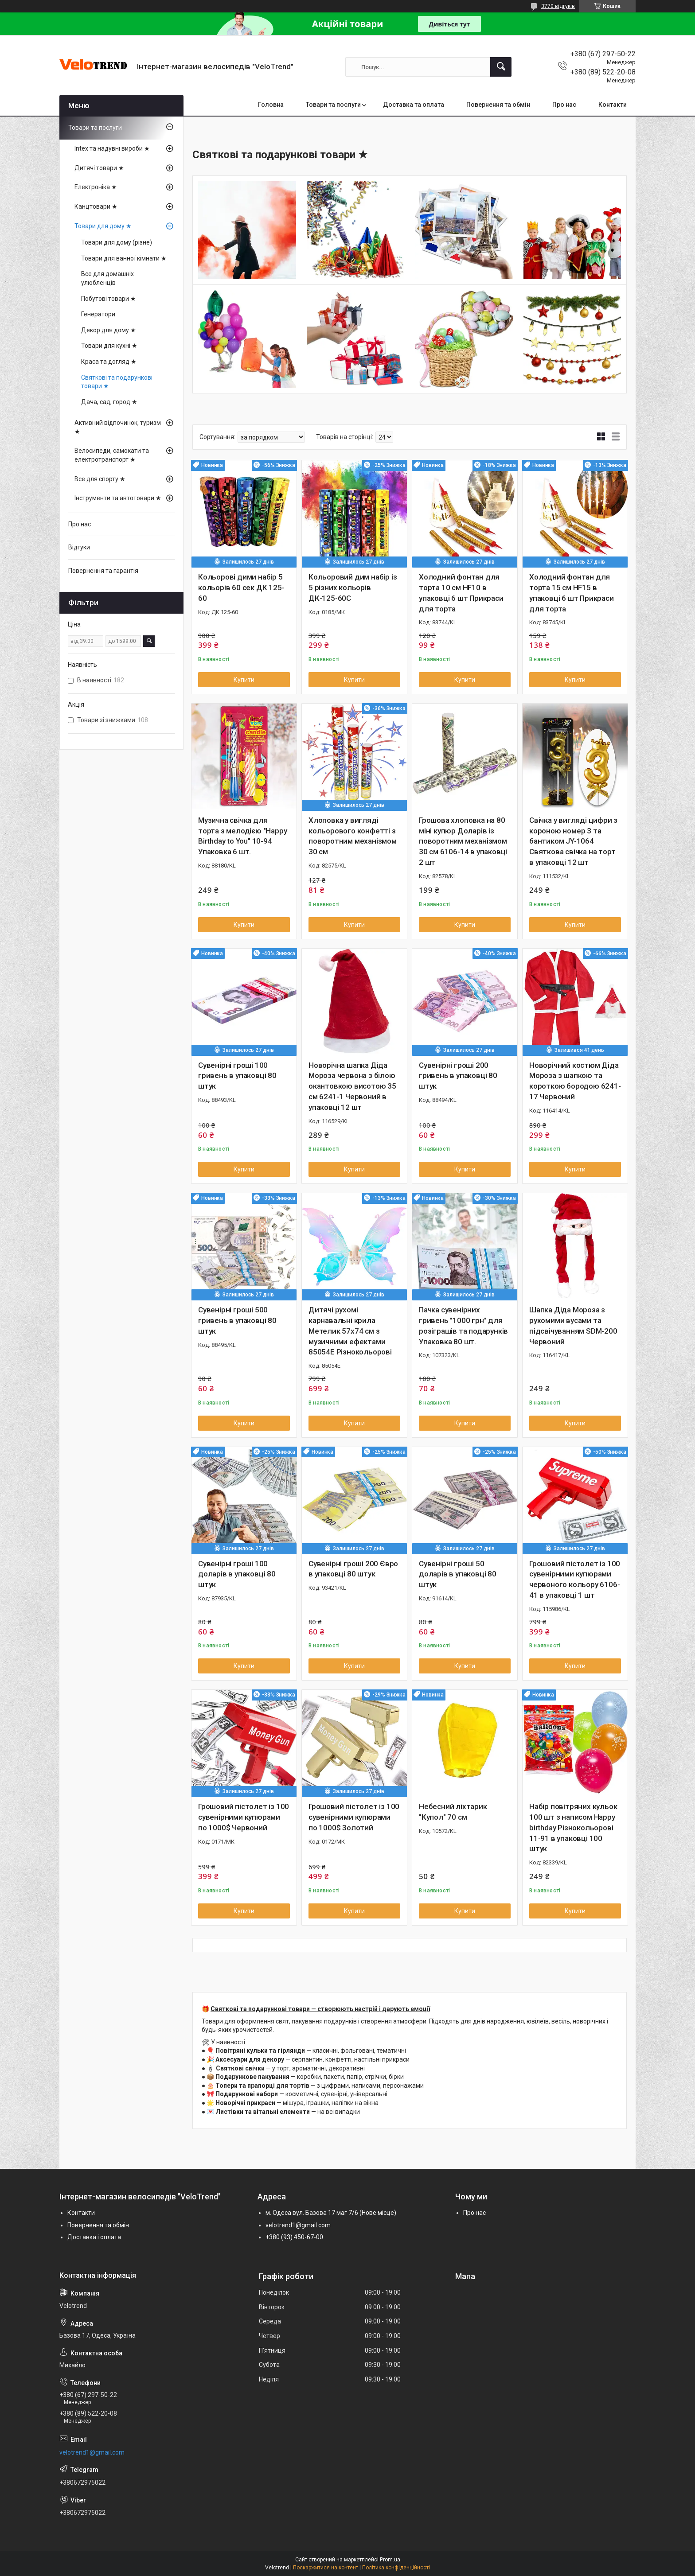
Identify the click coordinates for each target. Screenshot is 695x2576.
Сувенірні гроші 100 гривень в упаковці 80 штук (237, 1076)
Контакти (612, 104)
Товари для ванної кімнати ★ (124, 258)
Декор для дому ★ (108, 330)
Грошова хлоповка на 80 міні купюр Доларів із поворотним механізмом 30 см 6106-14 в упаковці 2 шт (463, 841)
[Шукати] (500, 67)
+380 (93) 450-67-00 (294, 2237)
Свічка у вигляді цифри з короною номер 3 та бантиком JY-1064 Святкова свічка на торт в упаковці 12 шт (573, 841)
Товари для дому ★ (103, 226)
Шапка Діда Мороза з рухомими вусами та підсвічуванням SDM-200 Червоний (573, 1325)
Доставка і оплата (94, 2237)
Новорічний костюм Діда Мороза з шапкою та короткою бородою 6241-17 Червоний (575, 1081)
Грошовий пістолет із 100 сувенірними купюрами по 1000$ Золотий (353, 1817)
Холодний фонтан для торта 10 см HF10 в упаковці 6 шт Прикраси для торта (461, 592)
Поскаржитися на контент (325, 2567)
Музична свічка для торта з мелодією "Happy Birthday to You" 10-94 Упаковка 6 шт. (242, 836)
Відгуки (79, 547)
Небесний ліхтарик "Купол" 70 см (453, 1811)
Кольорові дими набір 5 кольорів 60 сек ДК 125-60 (241, 587)
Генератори (98, 314)
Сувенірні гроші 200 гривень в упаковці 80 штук (458, 1076)
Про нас (564, 104)
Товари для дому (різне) (116, 242)
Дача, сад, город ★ (109, 401)
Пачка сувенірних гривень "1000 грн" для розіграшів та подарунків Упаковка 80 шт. (463, 1325)
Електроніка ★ (95, 187)
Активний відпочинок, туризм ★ (117, 427)
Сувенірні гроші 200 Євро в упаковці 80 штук (353, 1569)
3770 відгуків (558, 6)
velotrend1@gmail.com (298, 2225)
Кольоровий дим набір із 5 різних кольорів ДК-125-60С (352, 587)
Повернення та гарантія (103, 570)
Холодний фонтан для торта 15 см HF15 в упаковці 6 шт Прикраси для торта (571, 592)
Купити (244, 679)
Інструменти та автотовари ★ (117, 498)
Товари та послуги (333, 104)
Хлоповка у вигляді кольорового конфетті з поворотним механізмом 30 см (352, 836)
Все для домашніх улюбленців (107, 278)
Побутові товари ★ (108, 298)
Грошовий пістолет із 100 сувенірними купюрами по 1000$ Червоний (243, 1817)
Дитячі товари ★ (99, 167)
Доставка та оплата (413, 104)
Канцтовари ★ (95, 206)
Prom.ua (390, 2560)
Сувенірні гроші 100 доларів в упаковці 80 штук (237, 1574)
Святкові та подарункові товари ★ (116, 382)
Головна (271, 104)
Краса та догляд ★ (109, 361)
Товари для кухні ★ (109, 345)
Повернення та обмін (498, 104)
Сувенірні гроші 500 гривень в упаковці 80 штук (237, 1320)
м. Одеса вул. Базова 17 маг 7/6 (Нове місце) (331, 2212)
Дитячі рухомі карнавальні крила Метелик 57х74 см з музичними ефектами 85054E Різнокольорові (350, 1330)
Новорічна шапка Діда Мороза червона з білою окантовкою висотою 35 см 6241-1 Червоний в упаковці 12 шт (352, 1086)
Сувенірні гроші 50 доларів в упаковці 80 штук (457, 1574)
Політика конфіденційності (396, 2567)
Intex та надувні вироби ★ (112, 148)
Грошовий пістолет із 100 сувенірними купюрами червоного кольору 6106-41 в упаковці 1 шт (574, 1579)
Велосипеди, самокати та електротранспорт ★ (111, 455)
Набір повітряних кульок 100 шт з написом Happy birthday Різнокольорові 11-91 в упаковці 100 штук (573, 1827)
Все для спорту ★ (99, 479)
